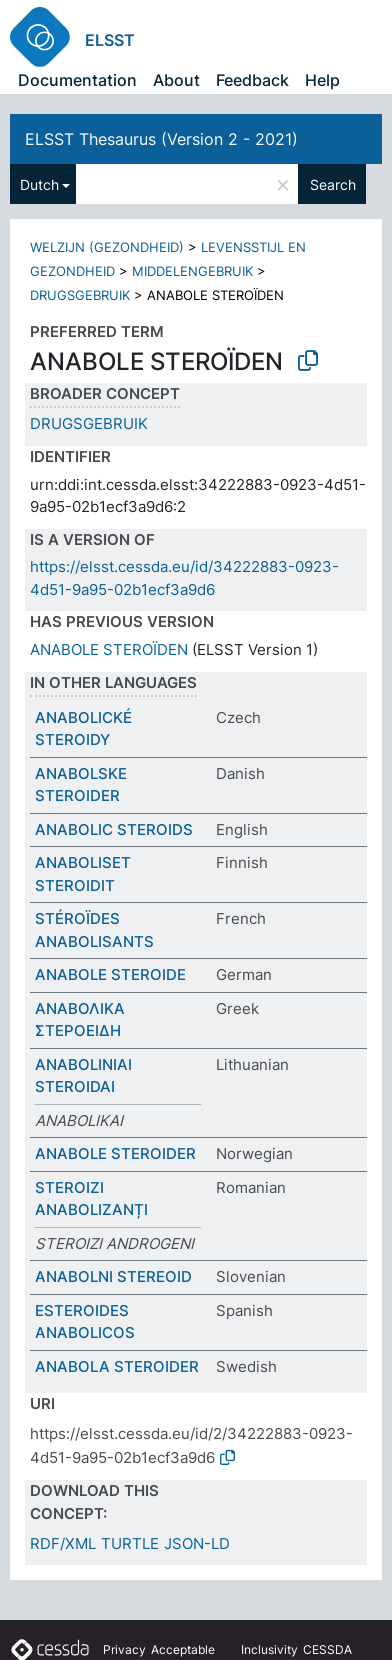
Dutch (39, 184)
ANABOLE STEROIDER (115, 1153)
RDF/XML (63, 1543)
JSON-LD (197, 1543)
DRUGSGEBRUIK (80, 295)
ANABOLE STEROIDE (110, 974)
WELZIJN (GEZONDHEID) (107, 247)
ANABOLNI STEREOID (113, 1276)
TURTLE (130, 1543)
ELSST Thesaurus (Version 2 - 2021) (161, 139)
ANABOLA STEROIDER (117, 1366)
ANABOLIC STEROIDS (114, 829)
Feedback (252, 80)
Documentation (77, 80)
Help (322, 80)
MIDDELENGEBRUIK (192, 271)
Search (333, 184)
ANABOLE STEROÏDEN (109, 649)
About (176, 80)
